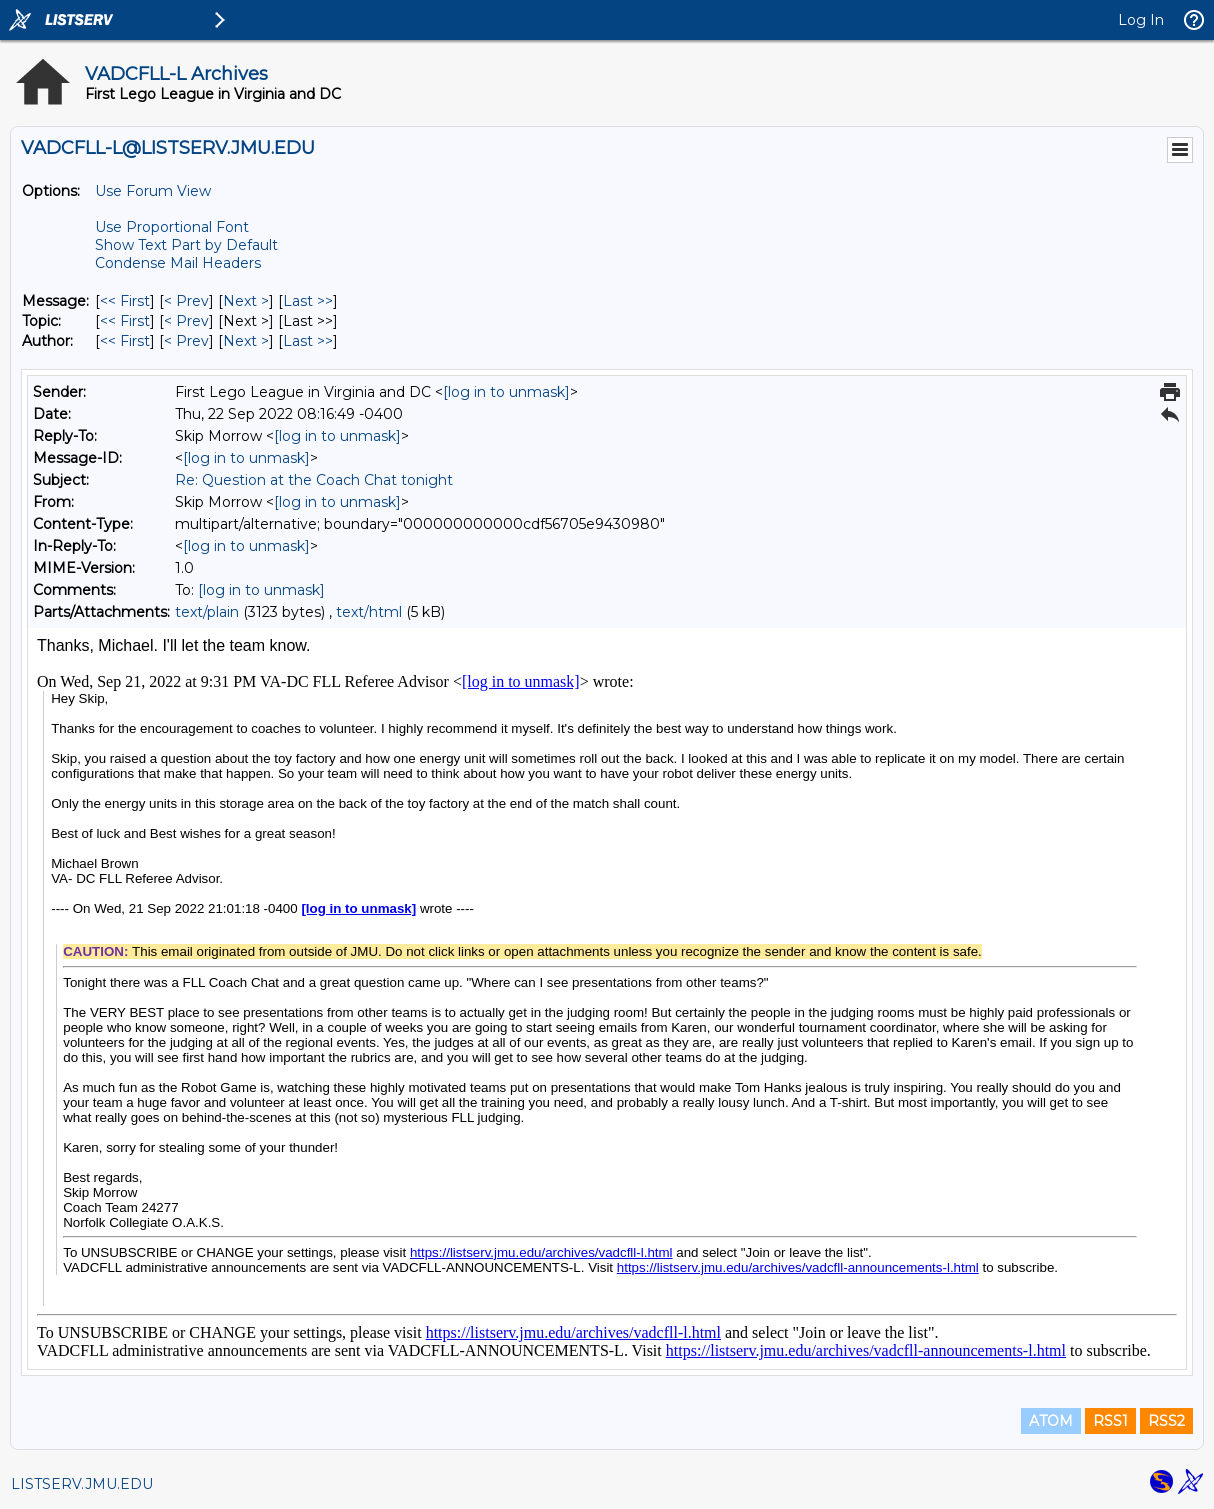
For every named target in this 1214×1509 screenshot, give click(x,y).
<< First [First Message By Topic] (125, 321)
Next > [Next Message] (246, 301)
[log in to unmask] (506, 392)
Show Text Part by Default (186, 245)
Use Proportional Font (172, 227)
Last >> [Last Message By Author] (308, 341)
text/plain (207, 612)
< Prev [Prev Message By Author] (186, 341)
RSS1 (1110, 1421)
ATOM (1051, 1421)
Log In (1141, 20)
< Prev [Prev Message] (186, 301)
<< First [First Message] (125, 301)
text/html (369, 612)
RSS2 (1166, 1421)
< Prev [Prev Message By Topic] (186, 321)
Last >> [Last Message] (308, 301)
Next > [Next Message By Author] (246, 341)
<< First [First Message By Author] (125, 341)
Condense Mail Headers (178, 263)
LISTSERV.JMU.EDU (82, 1484)
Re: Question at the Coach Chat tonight (314, 480)
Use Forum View (153, 191)
